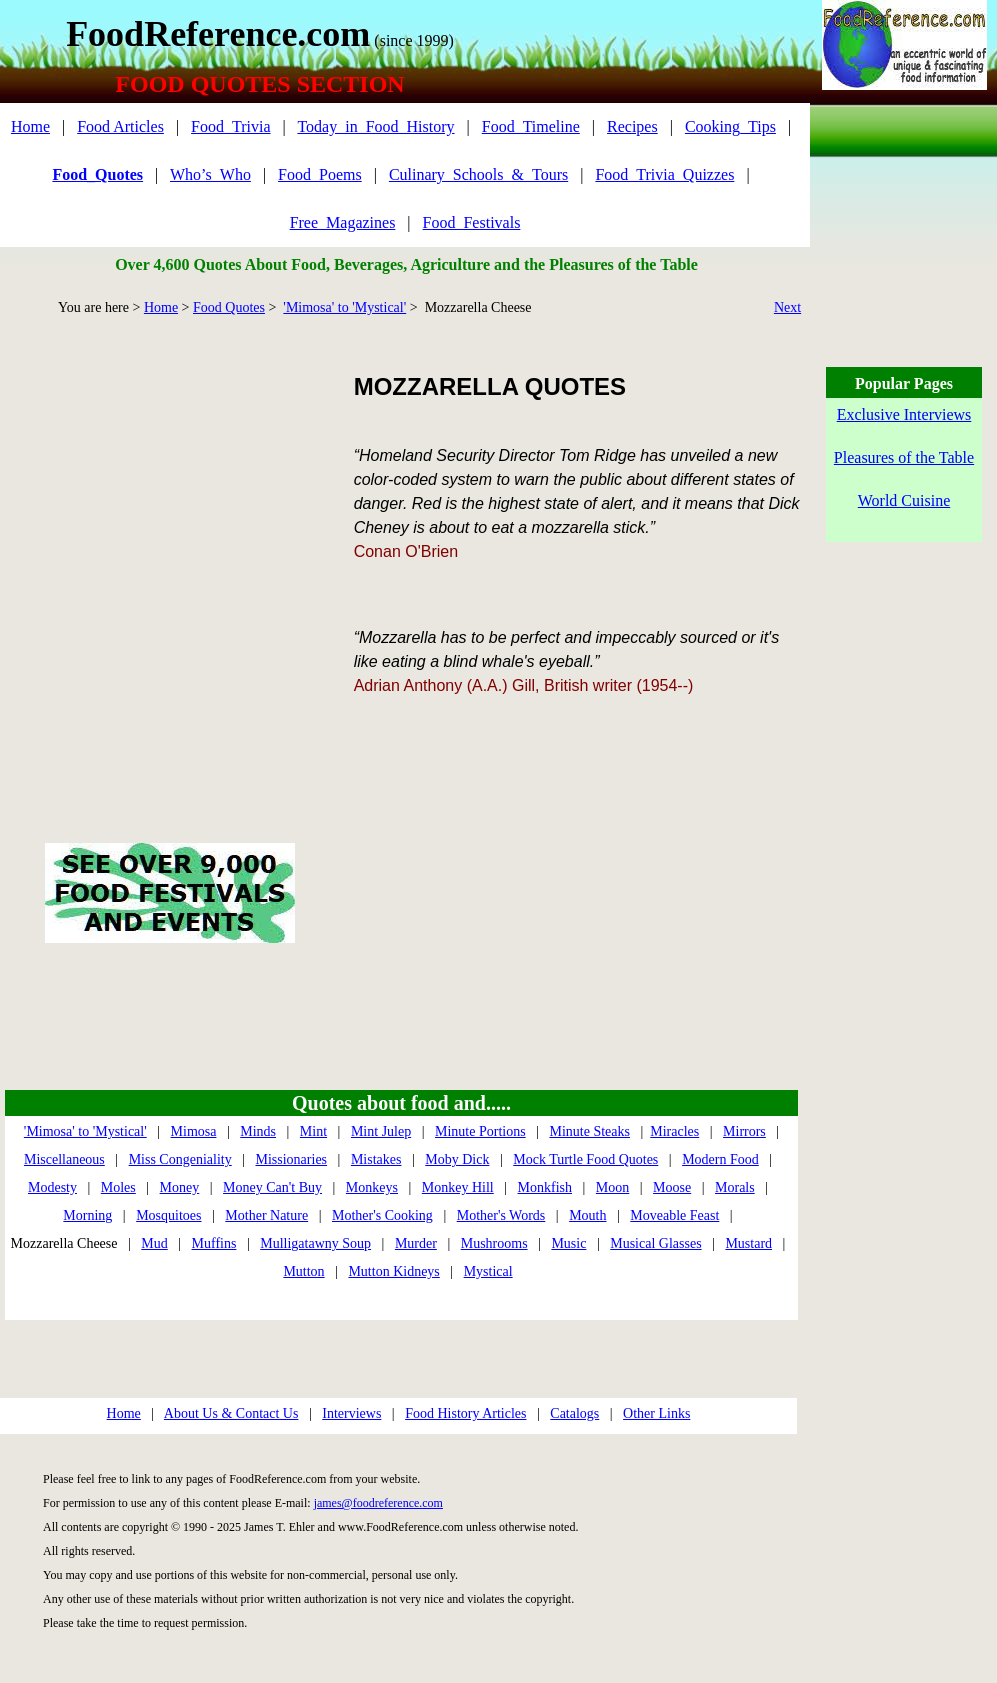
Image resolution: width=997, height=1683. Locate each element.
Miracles (674, 1131)
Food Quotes (229, 307)
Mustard (748, 1243)
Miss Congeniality (180, 1159)
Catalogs (574, 1413)
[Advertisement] (187, 556)
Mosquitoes (168, 1215)
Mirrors (744, 1131)
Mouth (587, 1215)
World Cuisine (904, 500)
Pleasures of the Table (904, 457)
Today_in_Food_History (375, 126)
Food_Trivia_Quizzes (664, 174)
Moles (118, 1187)
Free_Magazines (343, 222)
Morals (735, 1187)
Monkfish (545, 1187)
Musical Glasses (655, 1243)
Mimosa (194, 1131)
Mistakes (376, 1159)
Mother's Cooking (382, 1215)
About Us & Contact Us (231, 1413)
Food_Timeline (531, 126)
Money (180, 1187)
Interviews (351, 1413)
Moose (672, 1187)
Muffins (214, 1243)
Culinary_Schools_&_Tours (478, 174)
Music (568, 1243)
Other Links (656, 1413)
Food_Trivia (230, 126)
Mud (154, 1243)
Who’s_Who (210, 174)
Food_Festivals (472, 222)
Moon (612, 1187)
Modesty (52, 1187)
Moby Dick (457, 1159)
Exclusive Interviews (904, 414)
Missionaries (292, 1159)
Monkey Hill (458, 1187)
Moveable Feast (674, 1215)
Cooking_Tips (730, 126)
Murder (416, 1243)
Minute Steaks (589, 1131)
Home (30, 126)
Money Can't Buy (272, 1187)
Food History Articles (465, 1413)
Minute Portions (480, 1131)
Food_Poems (320, 174)
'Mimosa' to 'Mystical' (344, 307)
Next (787, 307)
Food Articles (120, 126)
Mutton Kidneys (393, 1271)
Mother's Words (501, 1215)
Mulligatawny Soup (315, 1243)
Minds (258, 1131)
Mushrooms (494, 1243)
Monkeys (372, 1187)
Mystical (488, 1271)
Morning (87, 1215)
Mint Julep (381, 1131)
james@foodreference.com (378, 1503)
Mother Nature (266, 1215)
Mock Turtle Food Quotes (585, 1159)
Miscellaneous (64, 1159)
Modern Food (720, 1159)
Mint (313, 1131)
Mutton (303, 1271)
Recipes (632, 126)
